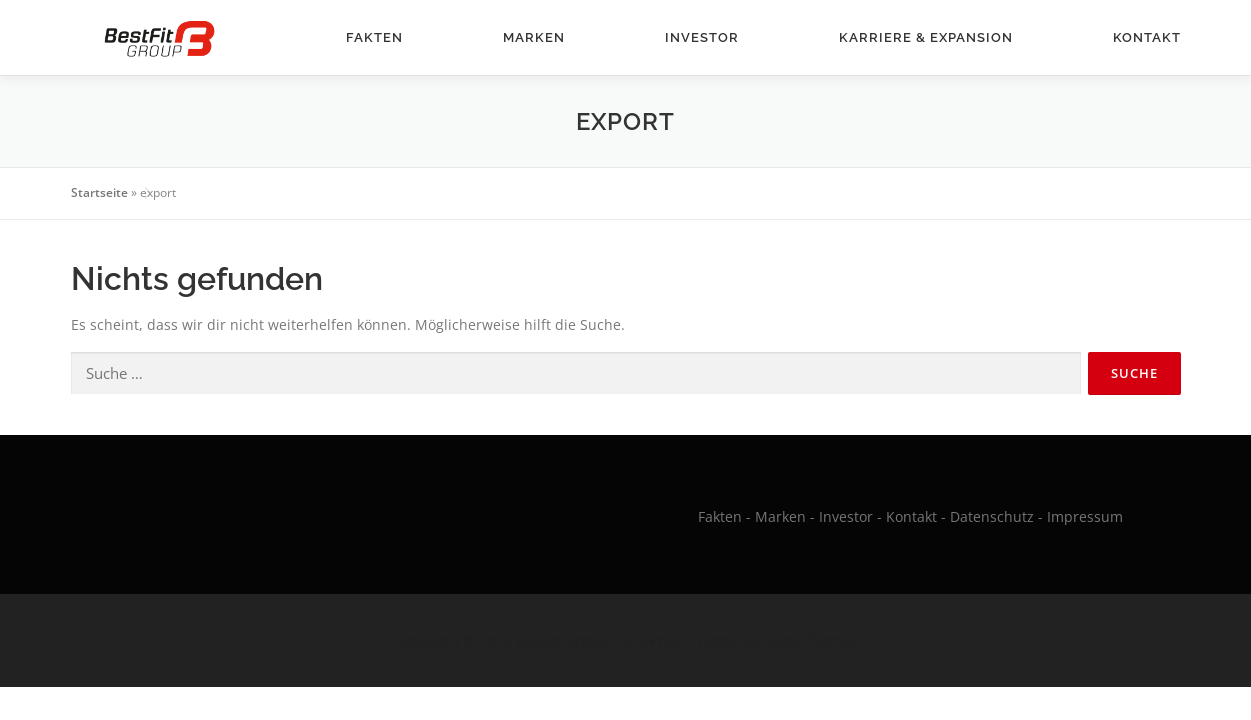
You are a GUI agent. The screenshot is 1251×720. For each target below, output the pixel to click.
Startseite (99, 192)
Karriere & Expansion (926, 37)
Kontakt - (916, 516)
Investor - (850, 516)
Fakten (374, 37)
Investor (702, 37)
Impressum (1085, 516)
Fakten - (724, 516)
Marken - (785, 516)
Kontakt (1147, 37)
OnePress (654, 640)
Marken (534, 37)
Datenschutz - (998, 516)
